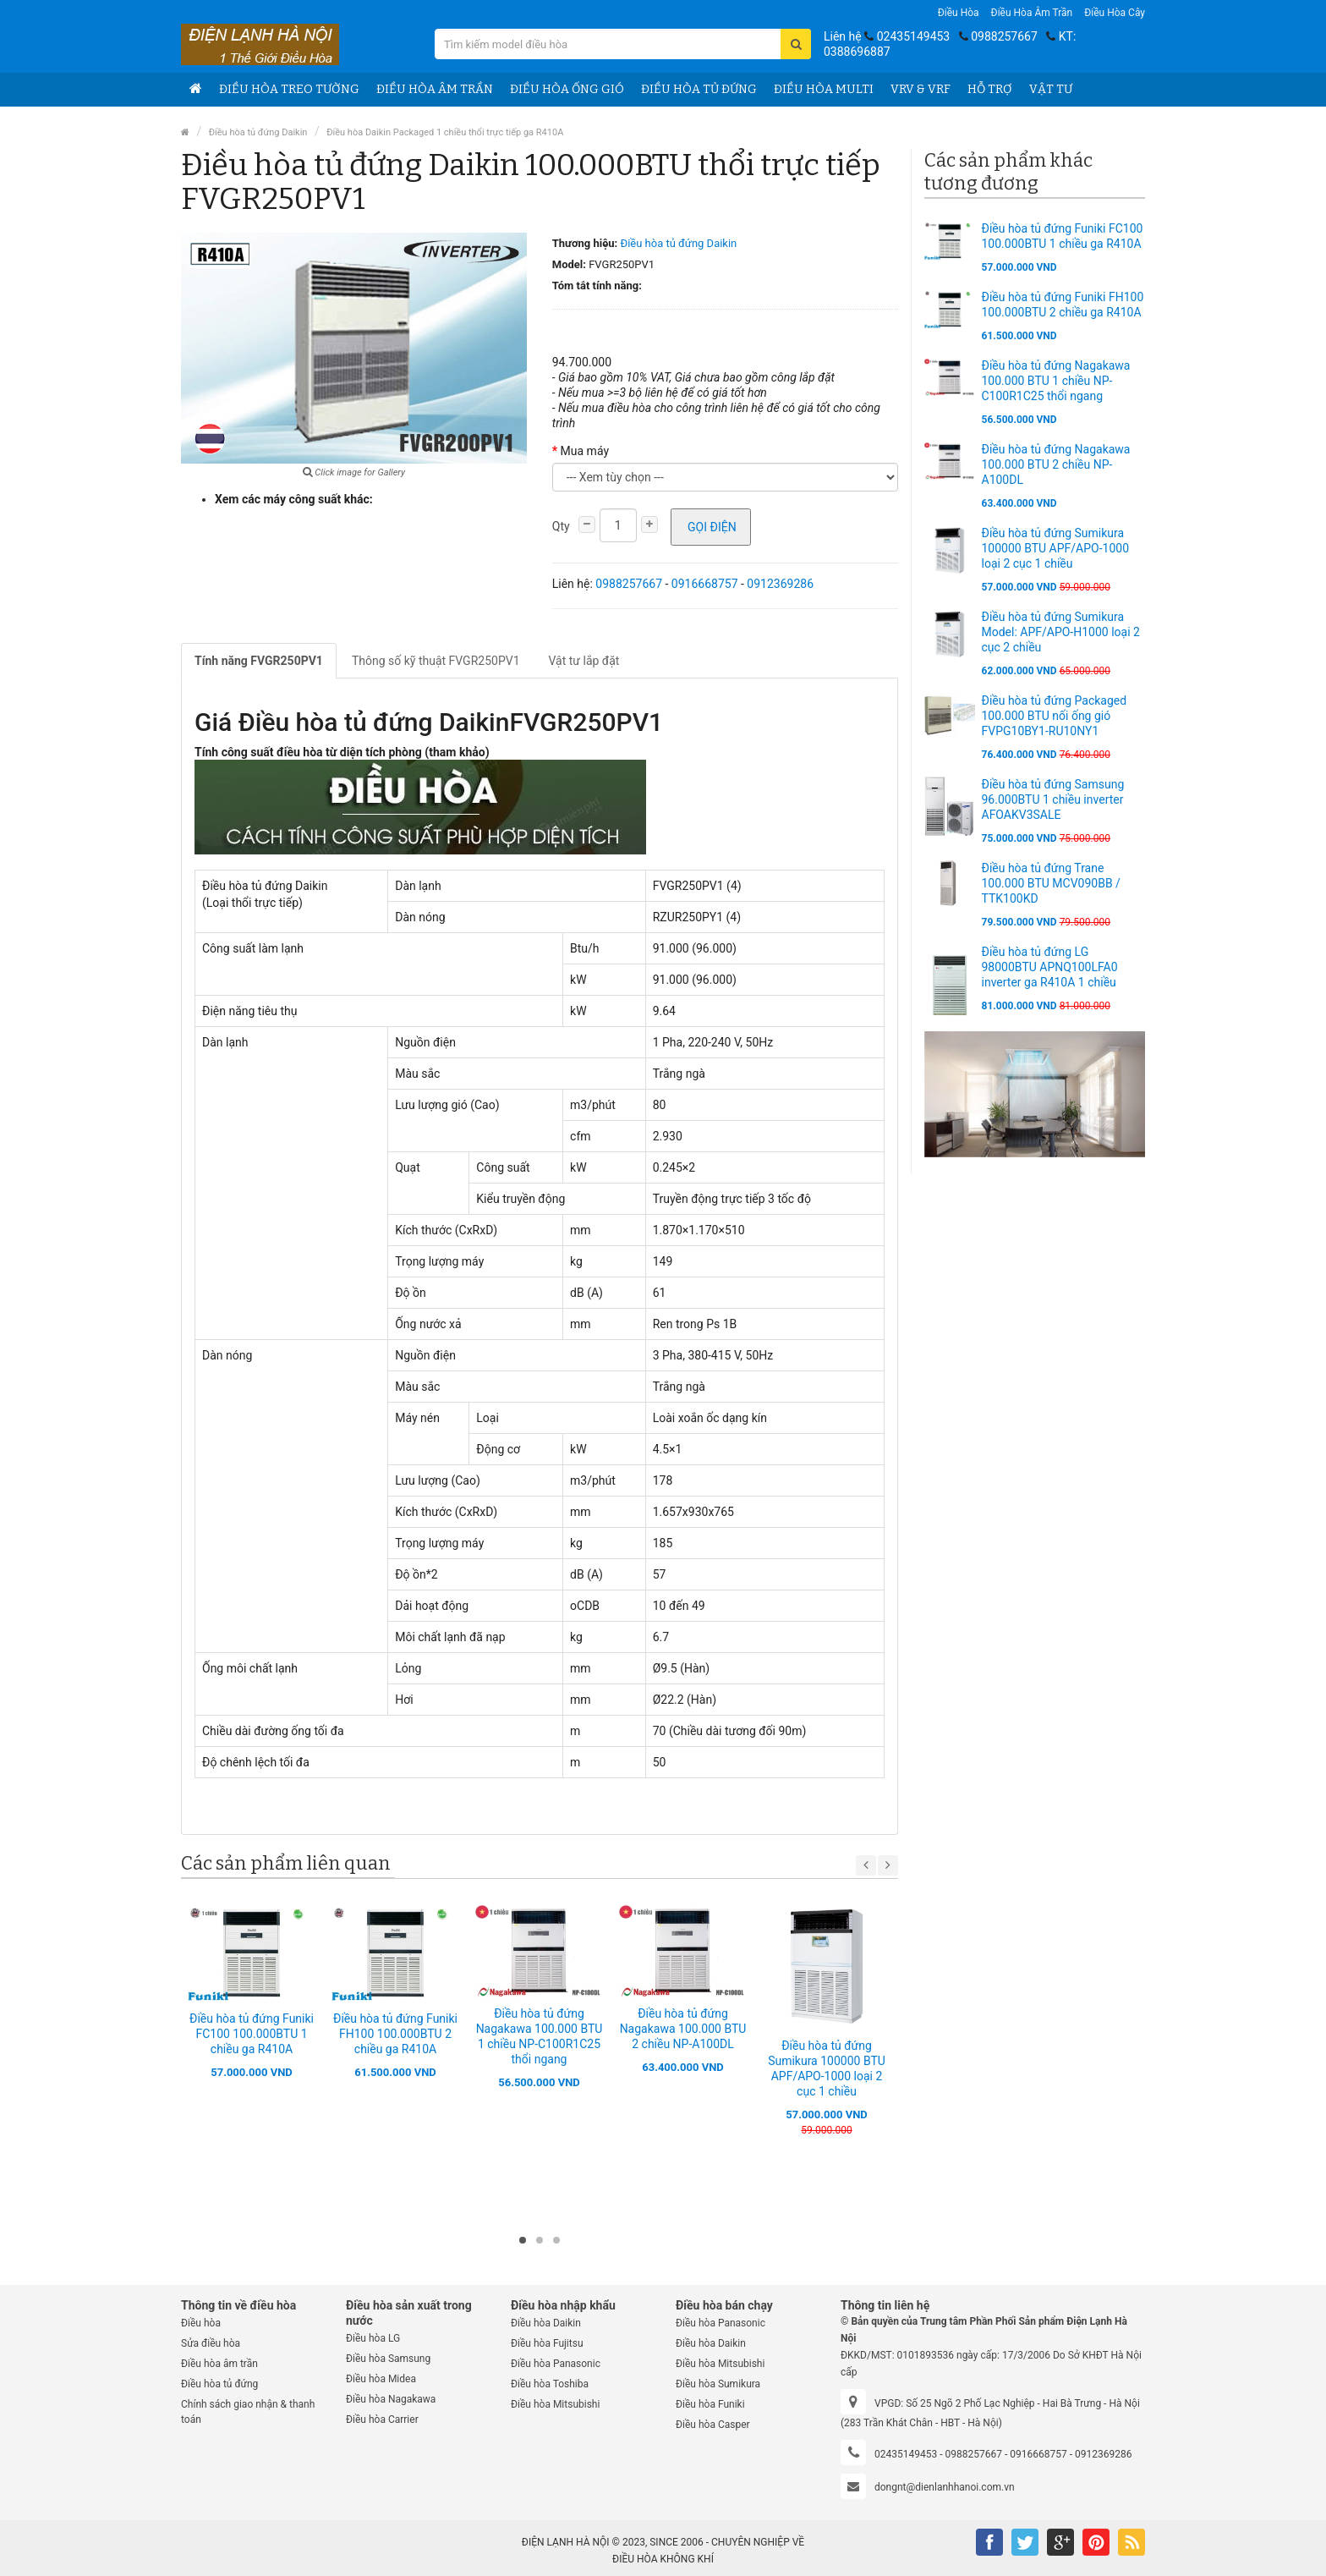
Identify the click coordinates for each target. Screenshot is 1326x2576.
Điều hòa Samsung (388, 2359)
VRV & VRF (920, 89)
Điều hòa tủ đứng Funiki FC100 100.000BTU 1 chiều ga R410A (251, 2034)
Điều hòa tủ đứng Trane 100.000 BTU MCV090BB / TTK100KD (1051, 883)
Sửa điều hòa (210, 2343)
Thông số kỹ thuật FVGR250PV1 (436, 660)
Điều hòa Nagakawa (391, 2399)
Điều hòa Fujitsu (547, 2343)
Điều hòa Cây (1114, 13)
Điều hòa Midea (381, 2379)
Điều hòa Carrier (382, 2419)
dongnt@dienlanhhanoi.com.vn (944, 2487)
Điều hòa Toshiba (550, 2384)
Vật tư (1050, 89)
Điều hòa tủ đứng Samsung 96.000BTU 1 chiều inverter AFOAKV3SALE (1053, 799)
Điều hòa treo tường (289, 89)
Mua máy (585, 451)
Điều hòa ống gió (567, 89)
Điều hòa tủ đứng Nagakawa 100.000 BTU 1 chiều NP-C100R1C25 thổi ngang (1056, 381)
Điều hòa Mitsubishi (555, 2404)
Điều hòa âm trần (1032, 13)
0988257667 (1004, 36)
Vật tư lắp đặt (584, 660)
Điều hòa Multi (824, 89)
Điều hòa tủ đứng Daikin (258, 132)
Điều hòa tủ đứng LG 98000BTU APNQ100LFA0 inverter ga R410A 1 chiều (1050, 967)
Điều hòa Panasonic (555, 2364)
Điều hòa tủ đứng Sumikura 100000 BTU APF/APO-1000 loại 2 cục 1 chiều (1056, 548)
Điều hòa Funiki (710, 2404)
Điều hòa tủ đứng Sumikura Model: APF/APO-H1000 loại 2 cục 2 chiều (1061, 632)
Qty (561, 526)
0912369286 (780, 583)
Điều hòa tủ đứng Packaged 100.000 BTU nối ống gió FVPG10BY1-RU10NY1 (1054, 716)
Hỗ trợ (989, 89)
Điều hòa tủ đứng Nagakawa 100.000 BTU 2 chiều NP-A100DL (683, 2029)
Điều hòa (958, 13)
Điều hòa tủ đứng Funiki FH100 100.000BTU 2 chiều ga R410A (395, 2034)
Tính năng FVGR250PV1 (259, 660)
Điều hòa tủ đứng (699, 89)
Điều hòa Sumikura (718, 2384)
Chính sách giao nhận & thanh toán (248, 2411)
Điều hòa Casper (713, 2424)
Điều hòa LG (373, 2338)
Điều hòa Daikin (546, 2323)
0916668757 (704, 583)
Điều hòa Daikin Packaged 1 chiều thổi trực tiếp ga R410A (444, 132)
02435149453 (914, 36)
